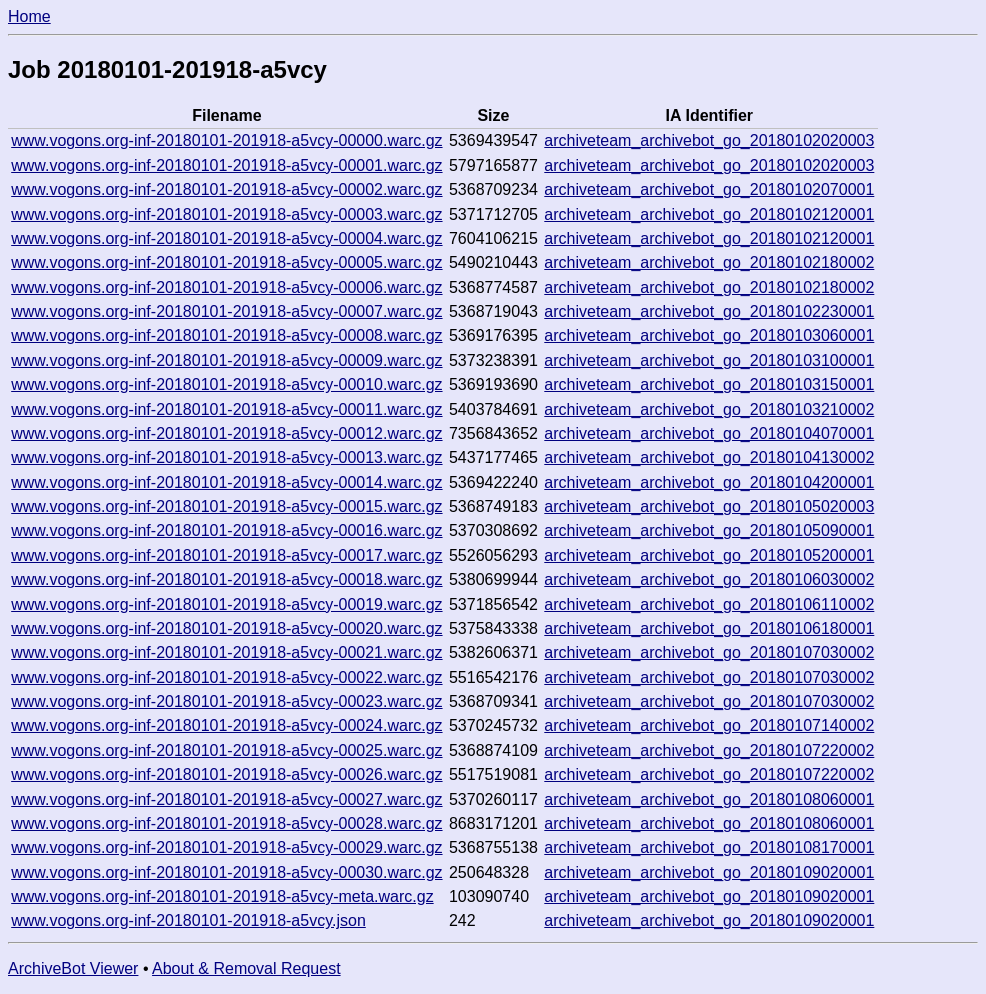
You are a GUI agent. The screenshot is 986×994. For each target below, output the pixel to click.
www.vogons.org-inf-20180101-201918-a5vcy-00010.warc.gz (226, 384)
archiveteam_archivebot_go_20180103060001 (709, 335)
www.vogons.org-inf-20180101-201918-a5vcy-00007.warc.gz (226, 311)
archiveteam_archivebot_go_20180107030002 (709, 652)
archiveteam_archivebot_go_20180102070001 (709, 189)
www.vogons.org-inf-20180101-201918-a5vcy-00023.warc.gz (226, 701)
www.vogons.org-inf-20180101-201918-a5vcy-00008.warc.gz (226, 335)
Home (29, 16)
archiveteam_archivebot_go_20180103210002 (709, 409)
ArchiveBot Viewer (73, 968)
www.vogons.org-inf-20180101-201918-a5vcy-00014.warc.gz (226, 482)
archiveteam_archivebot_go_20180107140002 (709, 725)
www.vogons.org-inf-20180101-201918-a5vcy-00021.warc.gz (226, 652)
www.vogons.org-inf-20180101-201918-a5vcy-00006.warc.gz (226, 287)
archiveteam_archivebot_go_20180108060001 (709, 799)
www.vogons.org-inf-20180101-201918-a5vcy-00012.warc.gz (226, 433)
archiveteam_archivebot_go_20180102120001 (709, 214)
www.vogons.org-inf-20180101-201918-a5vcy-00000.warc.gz (226, 140)
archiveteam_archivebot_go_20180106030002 (709, 579)
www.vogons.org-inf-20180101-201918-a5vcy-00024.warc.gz (226, 725)
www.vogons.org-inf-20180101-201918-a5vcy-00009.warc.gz (226, 360)
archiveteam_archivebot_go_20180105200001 (709, 555)
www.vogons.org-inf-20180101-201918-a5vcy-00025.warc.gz (226, 750)
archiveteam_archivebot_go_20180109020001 (709, 872)
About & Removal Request (246, 968)
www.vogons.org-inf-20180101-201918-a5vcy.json (188, 920)
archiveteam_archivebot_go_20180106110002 (709, 604)
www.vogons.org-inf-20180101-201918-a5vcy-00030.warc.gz (226, 872)
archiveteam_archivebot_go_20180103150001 (709, 384)
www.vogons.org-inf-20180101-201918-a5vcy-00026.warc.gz (226, 774)
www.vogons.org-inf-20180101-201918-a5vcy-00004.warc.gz (226, 238)
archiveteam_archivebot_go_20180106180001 (709, 628)
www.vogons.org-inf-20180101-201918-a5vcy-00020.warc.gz (226, 628)
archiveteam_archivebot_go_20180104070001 (709, 433)
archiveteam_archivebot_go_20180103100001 (709, 360)
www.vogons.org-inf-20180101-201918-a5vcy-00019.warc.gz (226, 604)
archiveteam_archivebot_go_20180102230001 (709, 311)
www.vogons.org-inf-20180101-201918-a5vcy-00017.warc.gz (226, 555)
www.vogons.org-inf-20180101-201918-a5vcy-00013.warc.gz (226, 457)
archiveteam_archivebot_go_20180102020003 (709, 140)
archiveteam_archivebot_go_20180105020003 (709, 506)
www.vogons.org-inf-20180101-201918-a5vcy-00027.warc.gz (226, 799)
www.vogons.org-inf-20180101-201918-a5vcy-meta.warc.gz (222, 896)
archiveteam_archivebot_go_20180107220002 (709, 750)
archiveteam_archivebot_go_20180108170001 (709, 847)
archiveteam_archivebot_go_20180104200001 (709, 482)
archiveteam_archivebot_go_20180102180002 (709, 262)
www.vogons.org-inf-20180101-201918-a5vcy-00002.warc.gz (226, 189)
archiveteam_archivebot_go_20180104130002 (709, 457)
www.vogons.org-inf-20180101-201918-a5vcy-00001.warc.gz (226, 165)
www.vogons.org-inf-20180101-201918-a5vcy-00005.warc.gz (226, 262)
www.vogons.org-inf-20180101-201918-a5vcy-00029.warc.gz (226, 847)
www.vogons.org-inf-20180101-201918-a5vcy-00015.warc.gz (226, 506)
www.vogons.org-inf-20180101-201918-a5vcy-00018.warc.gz (226, 579)
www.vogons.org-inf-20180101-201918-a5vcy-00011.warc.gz (226, 409)
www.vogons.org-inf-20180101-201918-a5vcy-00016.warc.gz (226, 530)
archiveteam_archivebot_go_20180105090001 (709, 530)
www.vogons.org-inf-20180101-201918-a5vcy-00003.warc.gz (226, 214)
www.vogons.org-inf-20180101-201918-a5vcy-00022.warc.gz (226, 677)
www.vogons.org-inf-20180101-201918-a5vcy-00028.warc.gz (226, 823)
